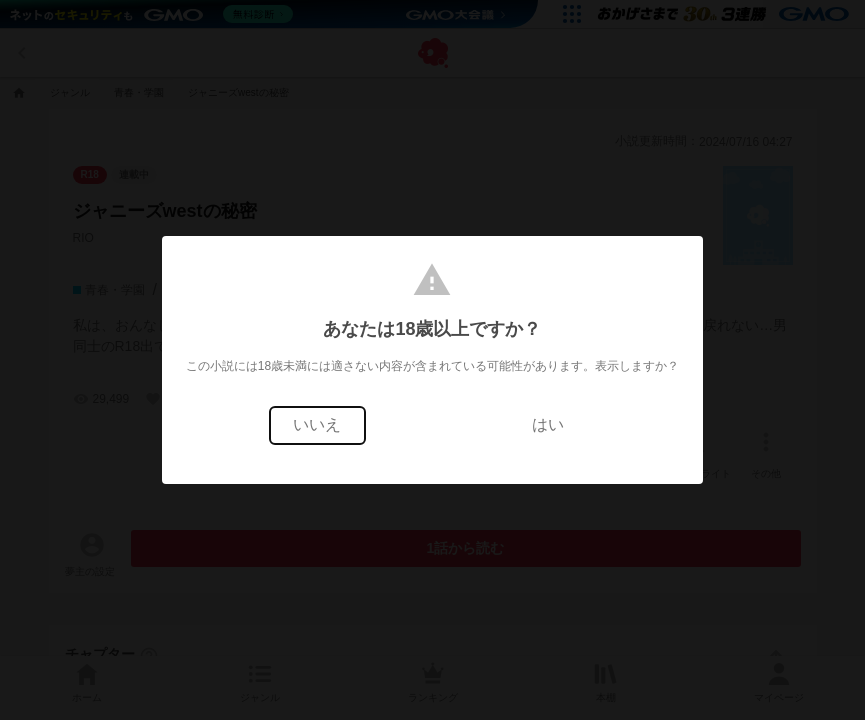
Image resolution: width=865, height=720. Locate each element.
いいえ (317, 424)
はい (548, 424)
